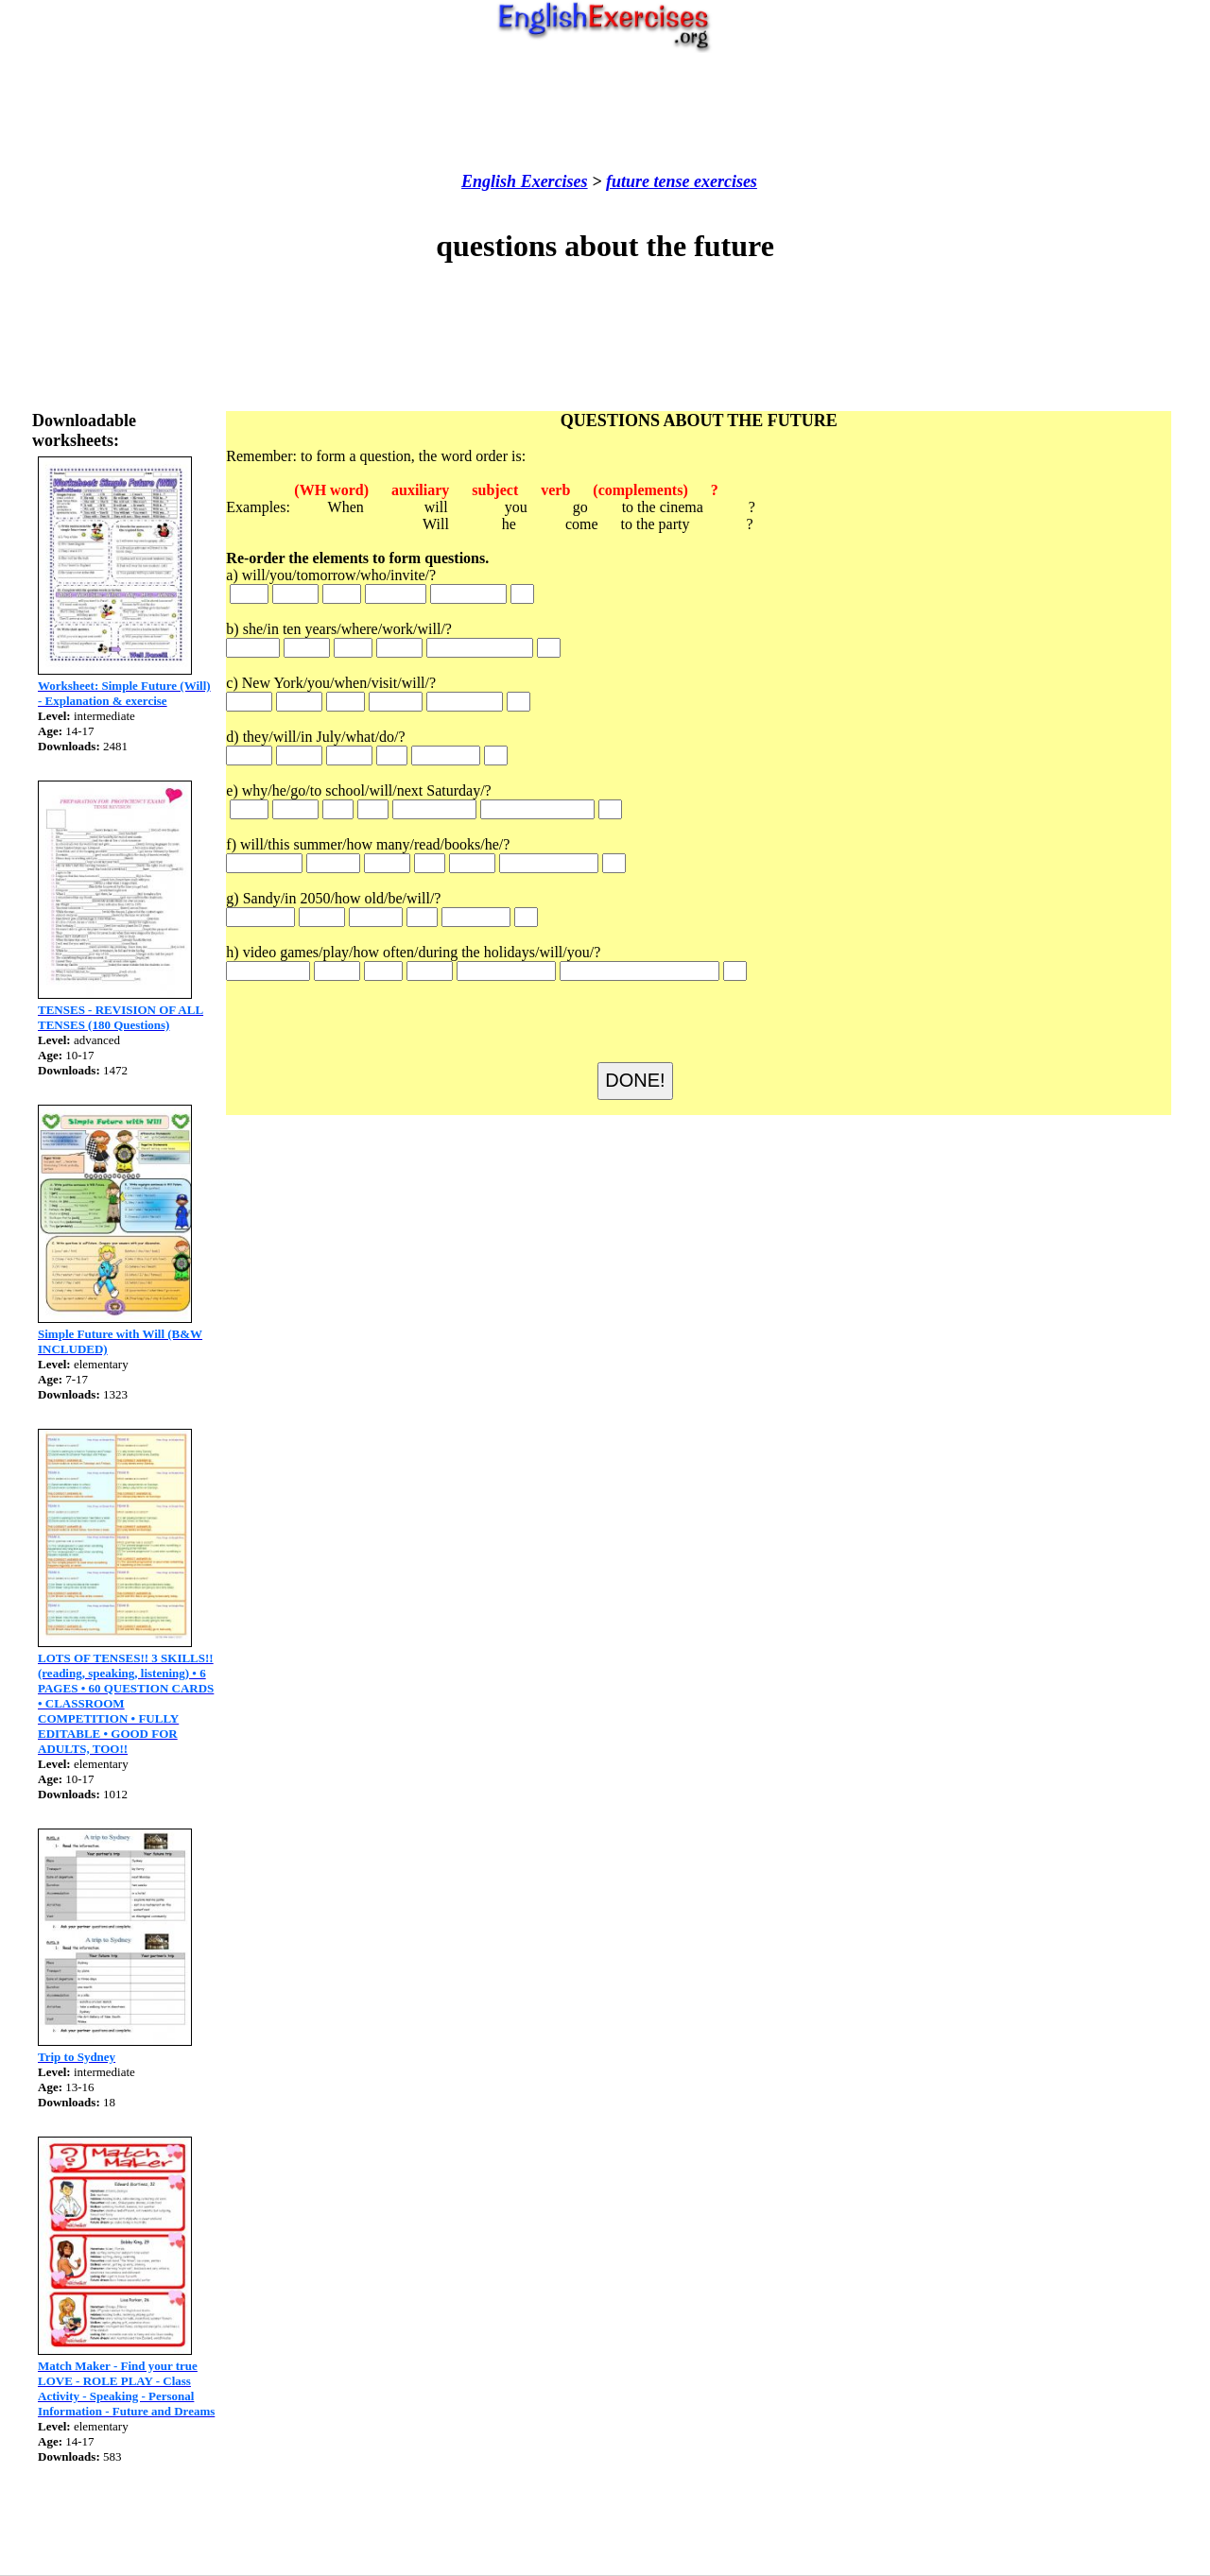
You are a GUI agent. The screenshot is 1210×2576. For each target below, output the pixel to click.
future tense (648, 181)
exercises (722, 181)
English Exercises (524, 181)
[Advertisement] (605, 112)
